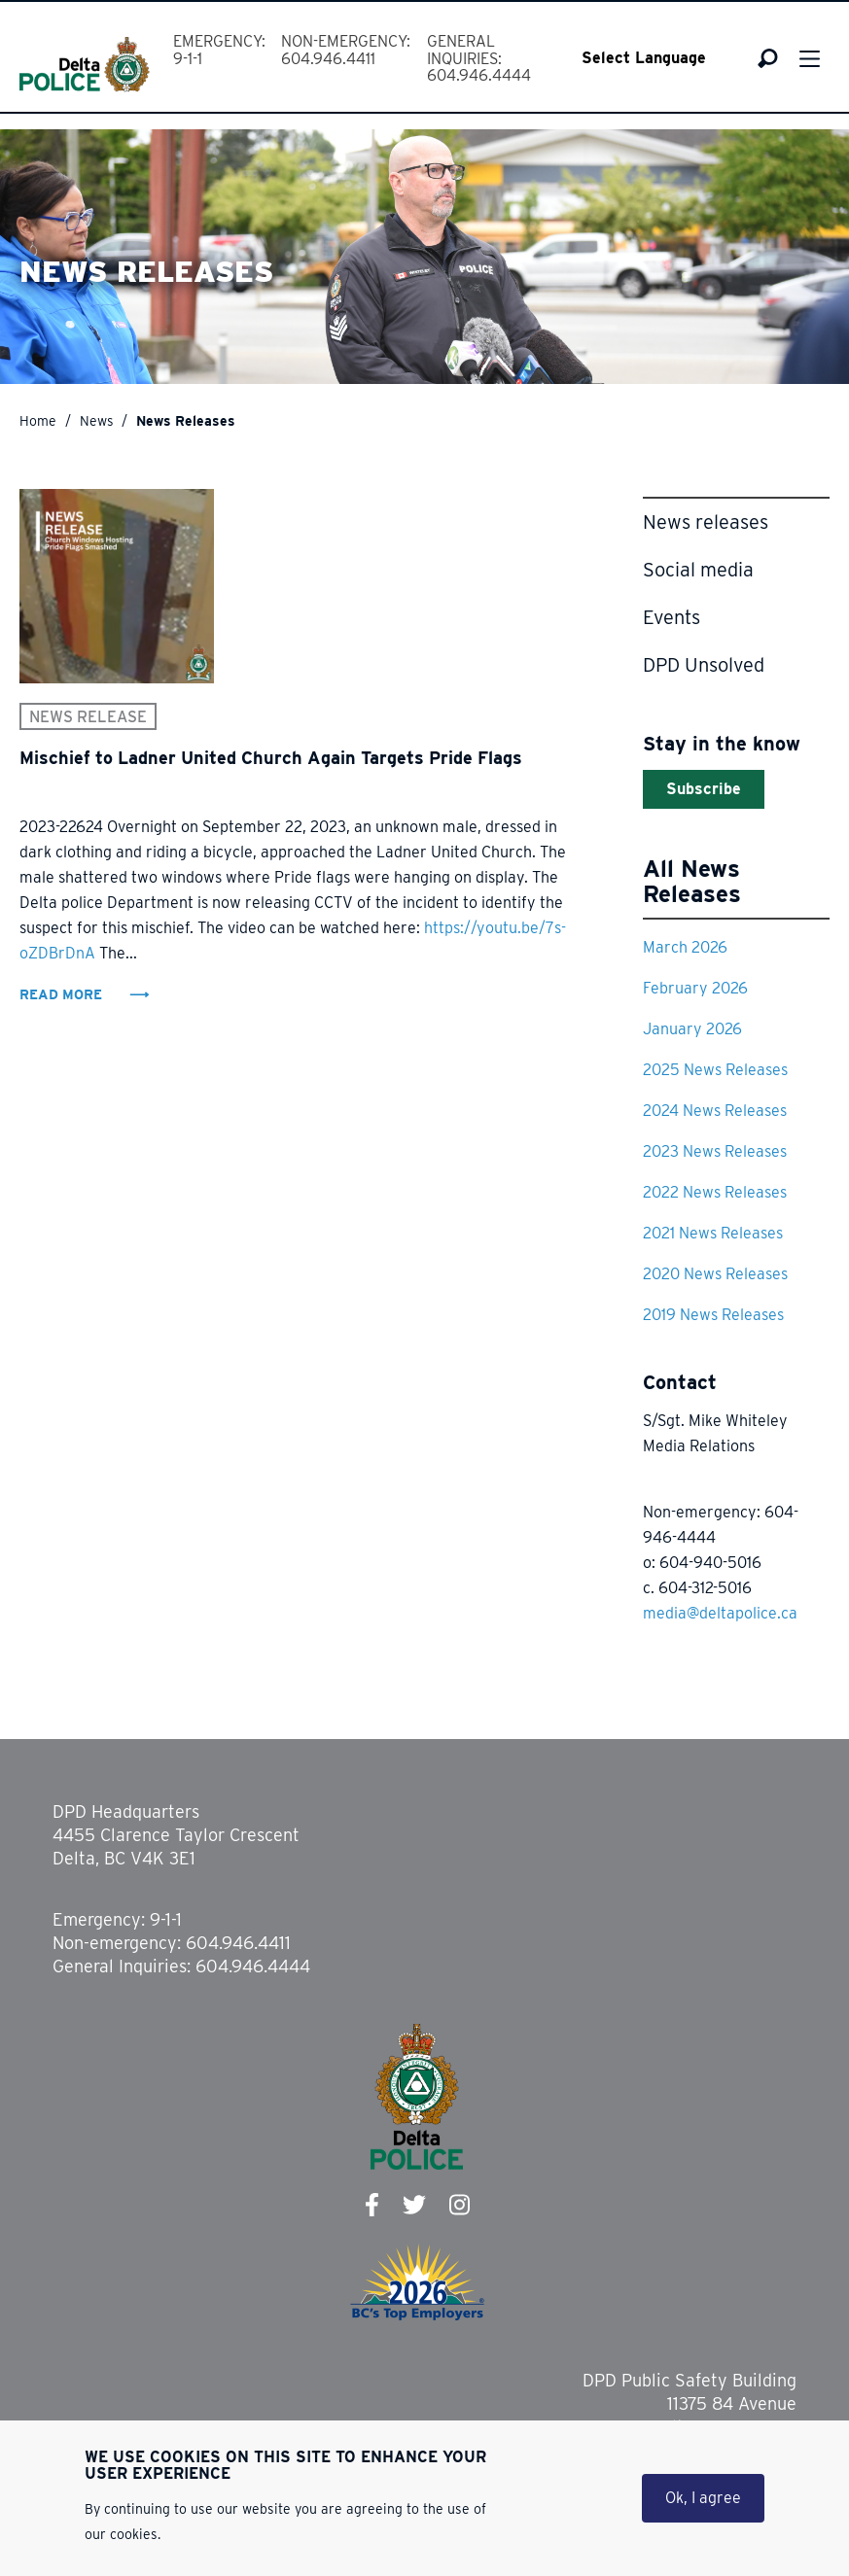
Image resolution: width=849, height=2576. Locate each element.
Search (768, 58)
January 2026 (692, 1029)
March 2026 (685, 947)
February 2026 (695, 988)
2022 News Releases (715, 1192)
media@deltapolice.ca (720, 1613)
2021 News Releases (713, 1233)
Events (671, 617)
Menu (809, 59)
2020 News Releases (715, 1274)
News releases (705, 522)
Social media (698, 569)
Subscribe (703, 789)
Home (37, 421)
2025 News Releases (715, 1070)
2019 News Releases (713, 1314)
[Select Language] (657, 58)
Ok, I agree (703, 2501)
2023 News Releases (715, 1151)
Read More (62, 994)
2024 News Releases (715, 1110)
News (97, 421)
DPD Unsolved (703, 665)
